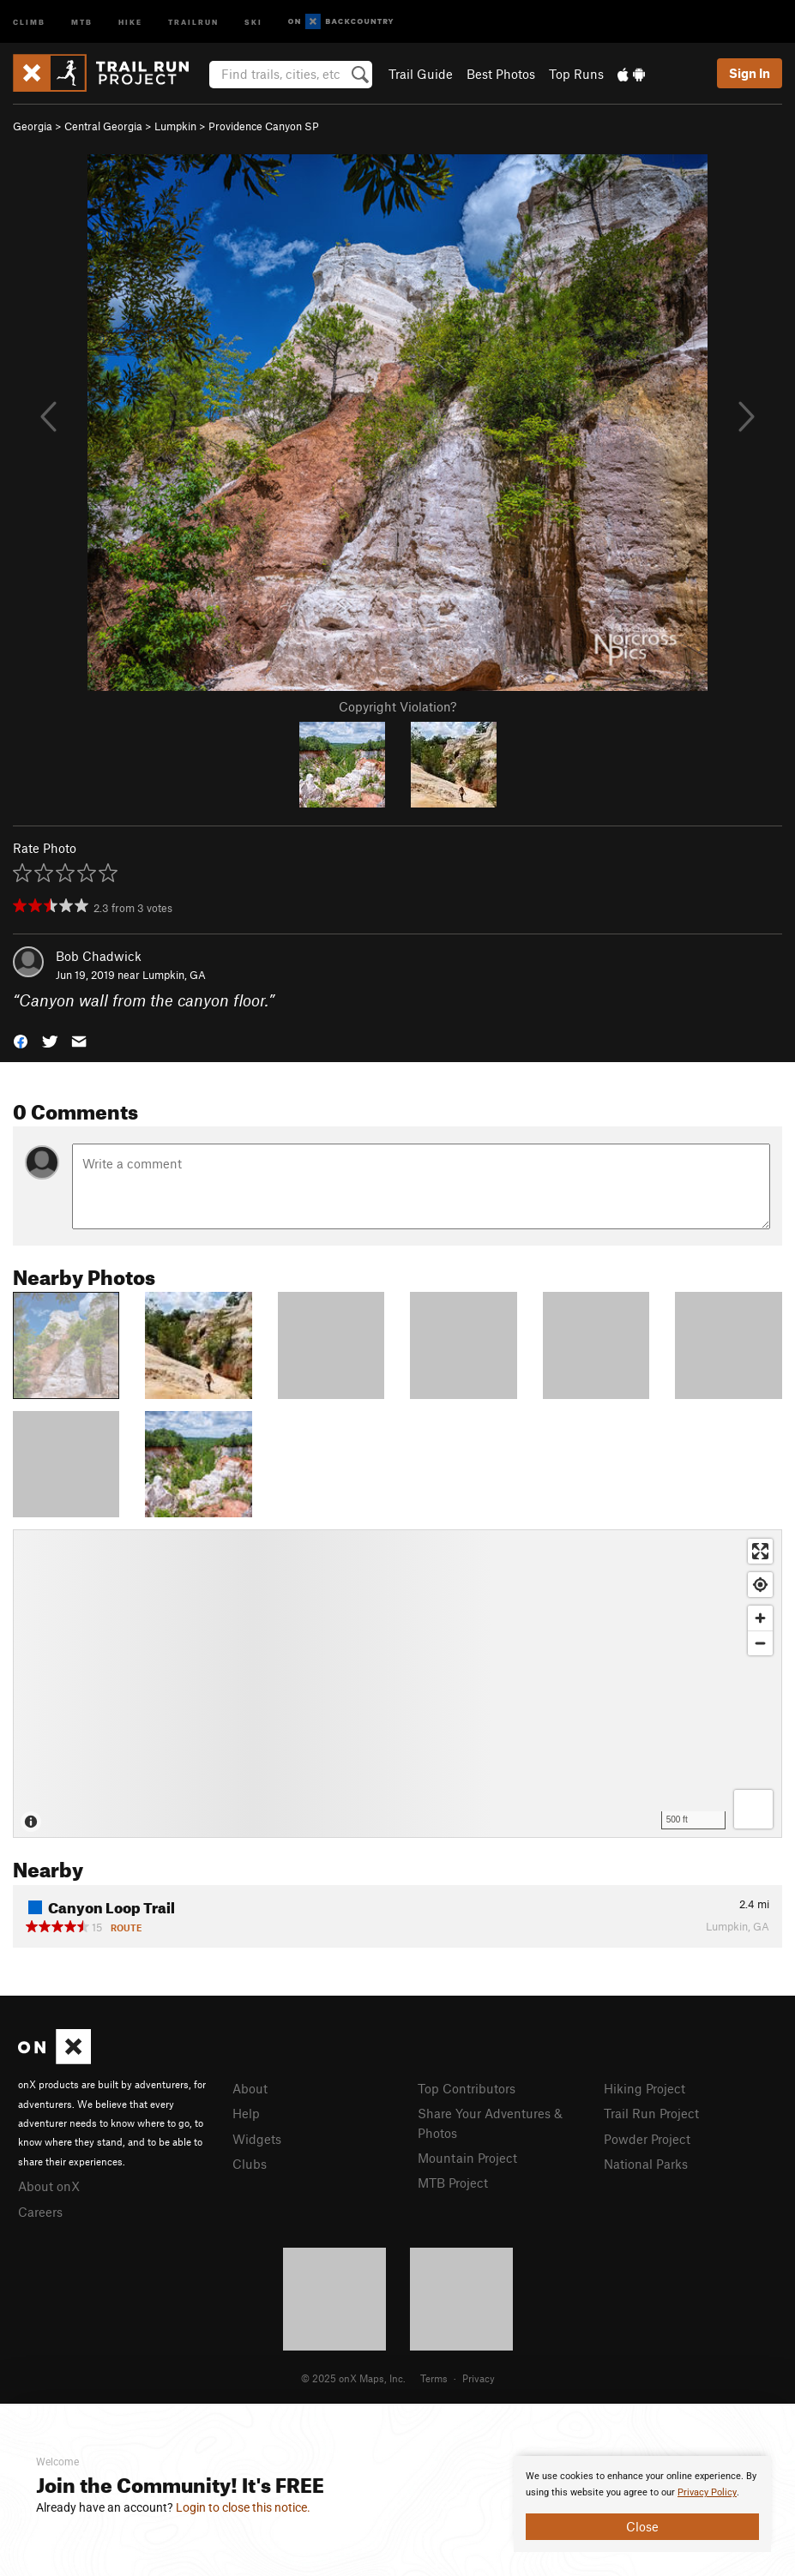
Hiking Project (644, 2088)
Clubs (249, 2163)
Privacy (478, 2378)
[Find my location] (760, 1584)
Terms (434, 2378)
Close (642, 2526)
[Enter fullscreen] (760, 1551)
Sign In (749, 73)
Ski (253, 21)
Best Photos (501, 73)
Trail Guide (420, 73)
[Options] (753, 1809)
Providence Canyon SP (263, 126)
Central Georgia (103, 126)
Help (246, 2113)
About (250, 2088)
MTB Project (453, 2182)
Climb (29, 21)
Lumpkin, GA (174, 975)
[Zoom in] (760, 1618)
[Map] (397, 1683)
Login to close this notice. (243, 2507)
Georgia (32, 126)
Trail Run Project (651, 2113)
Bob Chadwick (99, 956)
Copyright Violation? (397, 706)
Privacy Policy (707, 2492)
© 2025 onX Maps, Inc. (353, 2378)
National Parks (646, 2163)
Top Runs (576, 73)
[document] (642, 2504)
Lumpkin (175, 126)
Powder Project (647, 2139)
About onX (49, 2186)
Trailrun (193, 21)
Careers (40, 2211)
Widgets (256, 2139)
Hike (130, 21)
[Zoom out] (760, 1642)
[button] (20, 1040)
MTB (82, 21)
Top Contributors (466, 2088)
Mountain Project (467, 2157)
